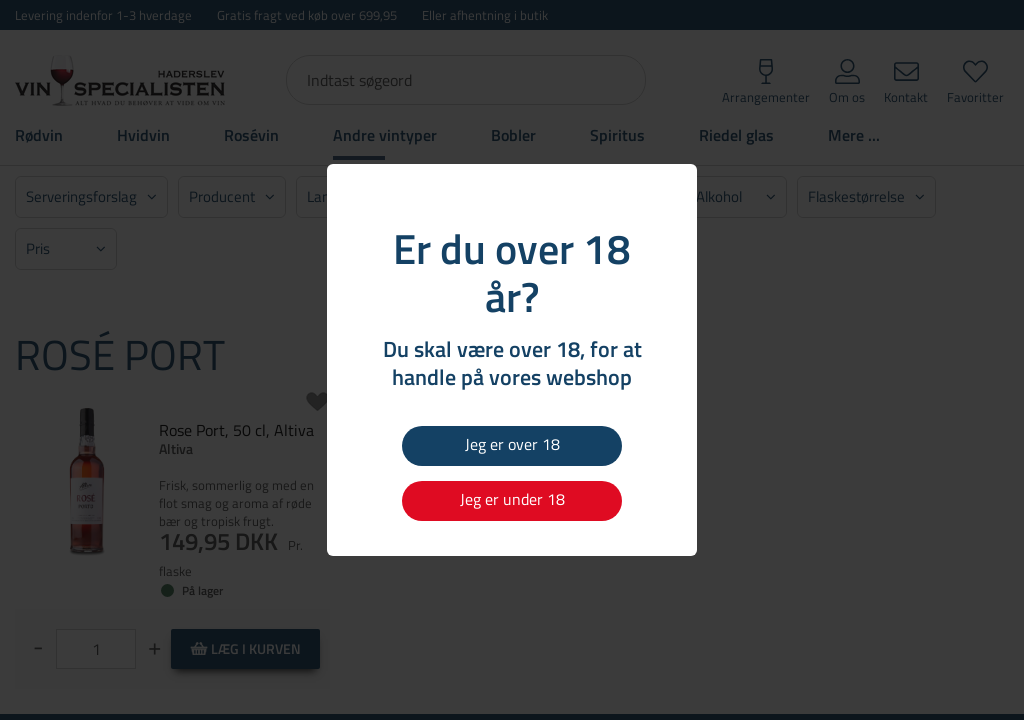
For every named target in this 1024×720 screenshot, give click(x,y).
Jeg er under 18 (512, 499)
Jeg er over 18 (512, 444)
